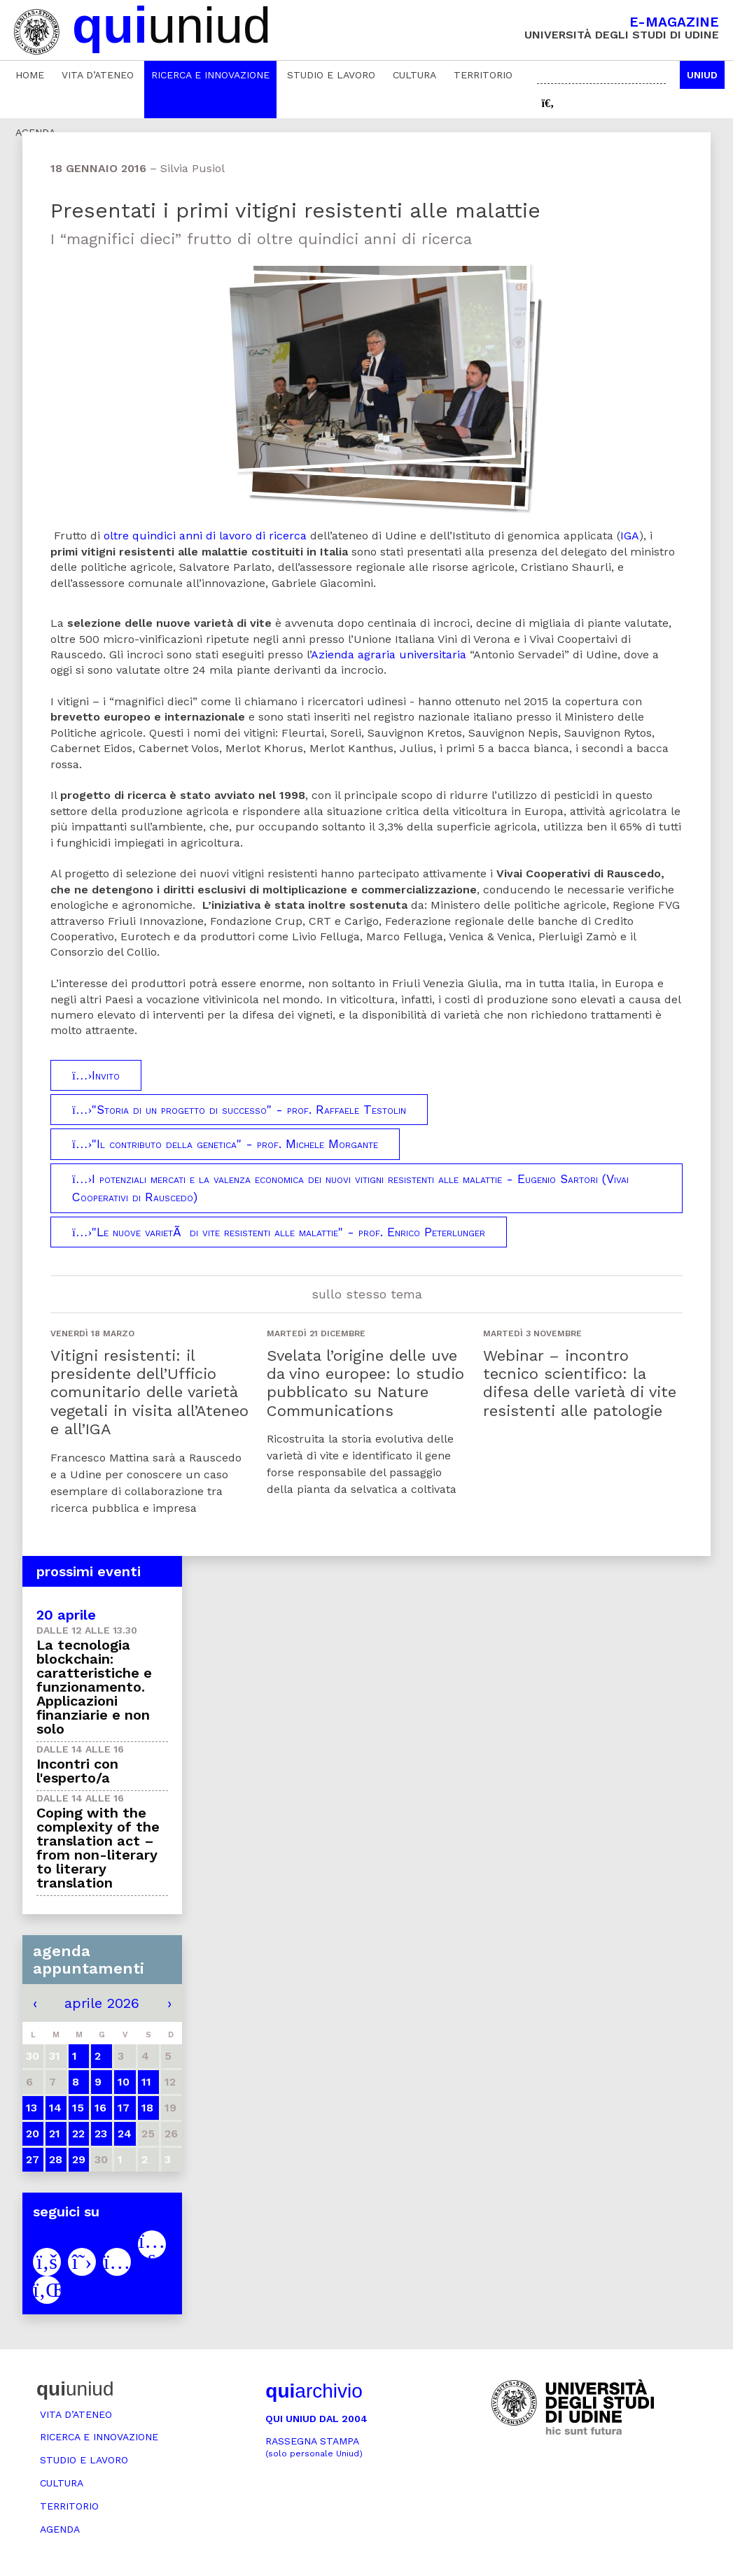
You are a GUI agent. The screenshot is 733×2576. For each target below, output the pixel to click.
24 (125, 2133)
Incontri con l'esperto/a (77, 1770)
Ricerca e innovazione (210, 74)
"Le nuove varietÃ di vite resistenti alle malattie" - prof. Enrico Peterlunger (278, 1232)
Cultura (414, 74)
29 (78, 2159)
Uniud (702, 74)
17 (124, 2107)
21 (54, 2133)
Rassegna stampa (314, 2446)
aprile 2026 (101, 2003)
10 (124, 2081)
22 (78, 2133)
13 (31, 2107)
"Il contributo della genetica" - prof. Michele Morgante (225, 1144)
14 (55, 2107)
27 (32, 2159)
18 (147, 2107)
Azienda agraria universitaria (388, 654)
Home (29, 74)
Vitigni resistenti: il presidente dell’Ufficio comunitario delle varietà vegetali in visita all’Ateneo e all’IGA (149, 1392)
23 (101, 2133)
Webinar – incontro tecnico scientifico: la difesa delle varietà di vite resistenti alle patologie (579, 1383)
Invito (96, 1075)
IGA (629, 535)
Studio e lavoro (331, 74)
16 (100, 2107)
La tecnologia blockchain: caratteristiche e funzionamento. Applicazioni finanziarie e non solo (94, 1686)
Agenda (60, 2529)
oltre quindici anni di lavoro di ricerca (205, 535)
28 (55, 2159)
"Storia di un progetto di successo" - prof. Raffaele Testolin (239, 1110)
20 (32, 2133)
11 (146, 2081)
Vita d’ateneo (98, 74)
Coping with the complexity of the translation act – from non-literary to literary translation (98, 1847)
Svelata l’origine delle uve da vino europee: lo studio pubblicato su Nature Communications (365, 1383)
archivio (313, 2391)
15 (78, 2107)
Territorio (483, 74)
